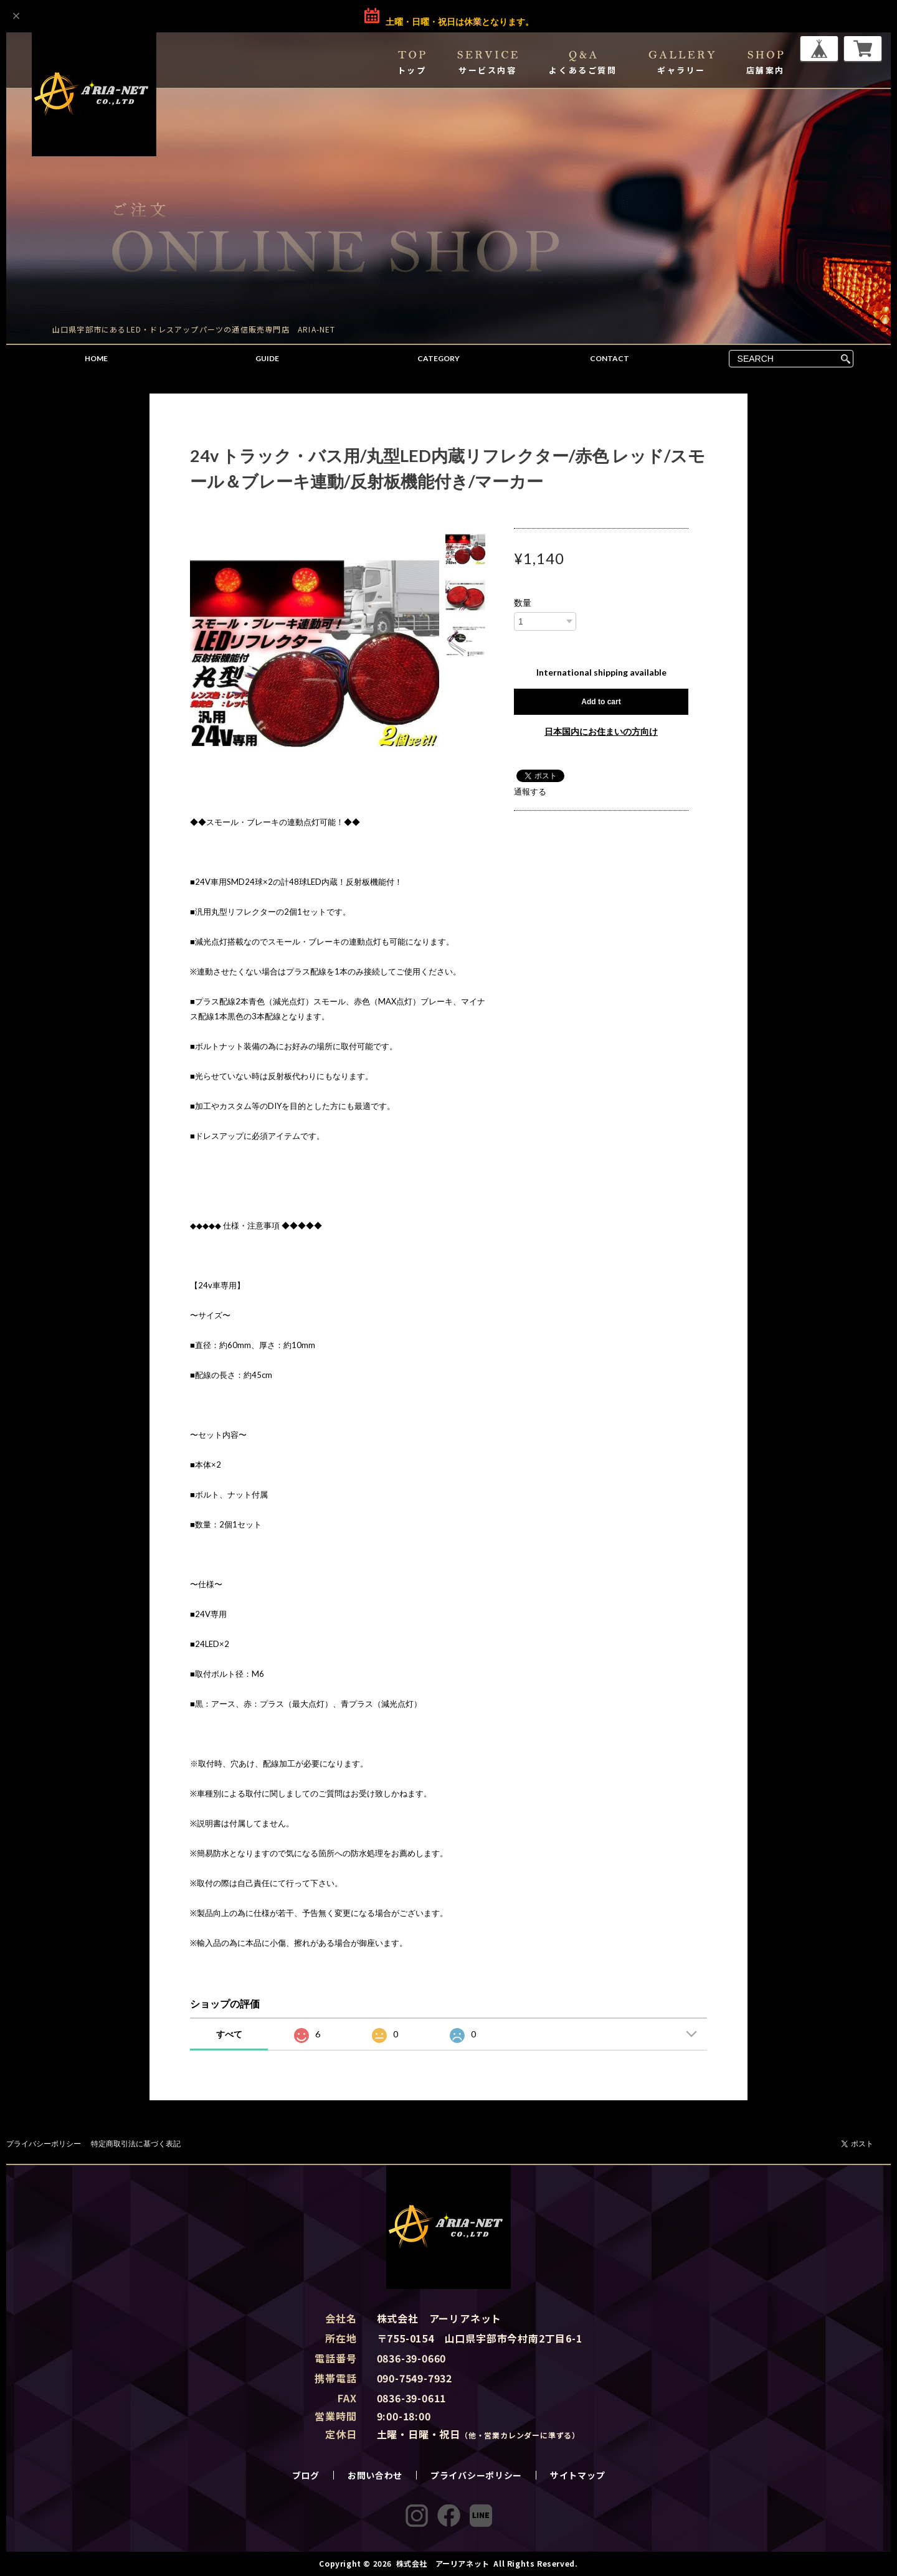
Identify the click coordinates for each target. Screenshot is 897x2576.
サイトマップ (577, 2475)
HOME (96, 358)
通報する (530, 791)
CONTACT (609, 358)
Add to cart (600, 701)
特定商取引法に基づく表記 (136, 2143)
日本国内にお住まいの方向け (601, 731)
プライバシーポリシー (43, 2143)
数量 (522, 602)
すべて (229, 2034)
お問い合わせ (375, 2475)
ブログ (306, 2475)
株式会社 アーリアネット (443, 2563)
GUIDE (267, 358)
